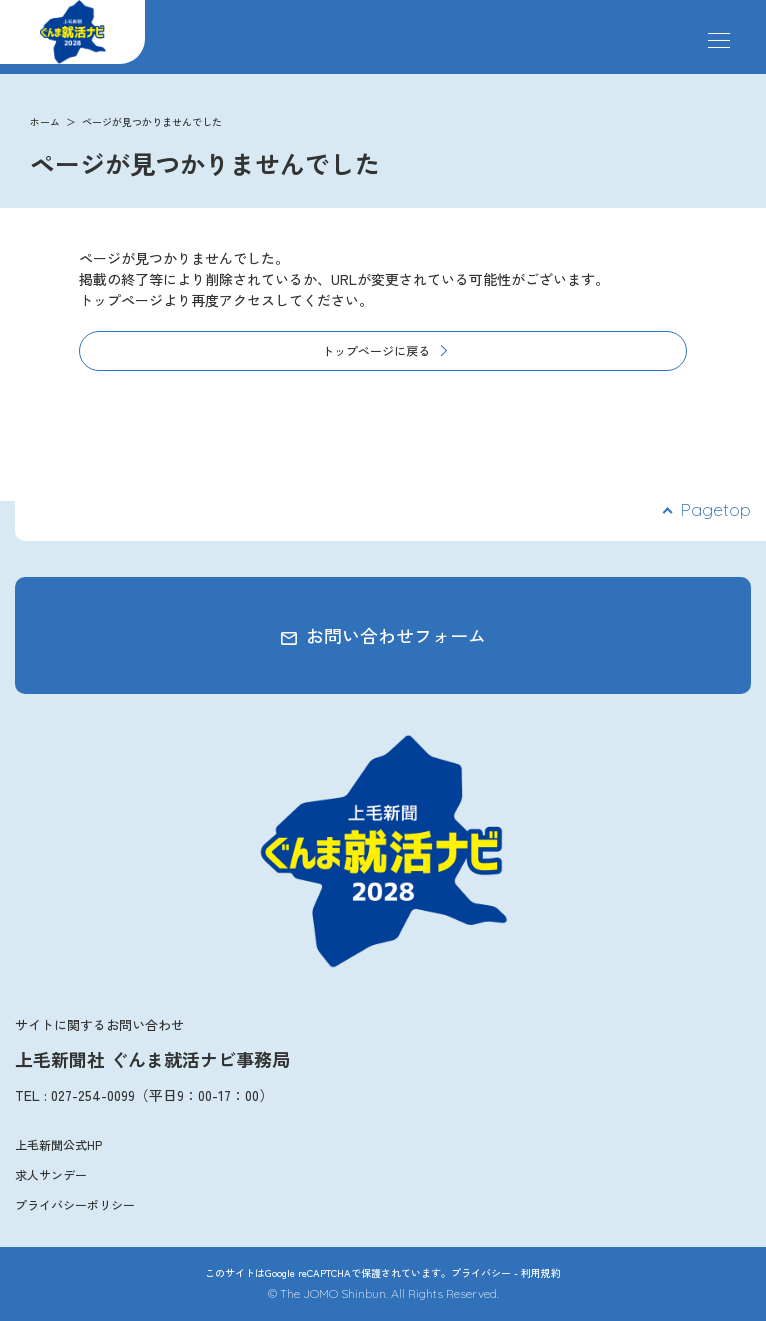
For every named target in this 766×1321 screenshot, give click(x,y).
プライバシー (481, 1272)
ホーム (45, 121)
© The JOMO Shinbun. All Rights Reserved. (383, 1293)
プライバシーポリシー (75, 1204)
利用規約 (541, 1272)
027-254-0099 (93, 1095)
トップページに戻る (376, 350)
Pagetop (715, 509)
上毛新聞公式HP (58, 1144)
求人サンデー (51, 1174)
